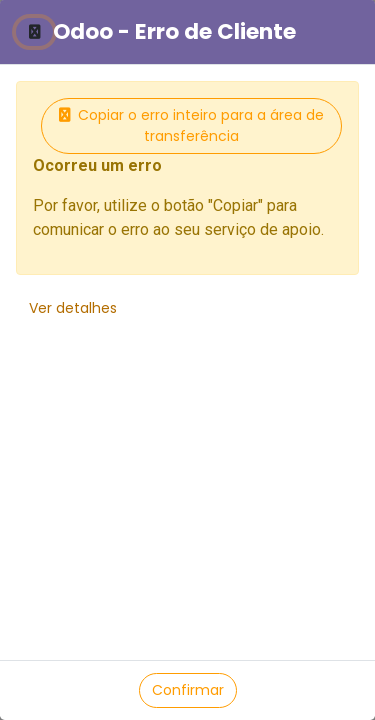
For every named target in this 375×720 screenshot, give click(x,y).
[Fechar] (34, 32)
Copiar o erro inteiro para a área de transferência (191, 125)
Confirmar (188, 690)
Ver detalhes (73, 308)
